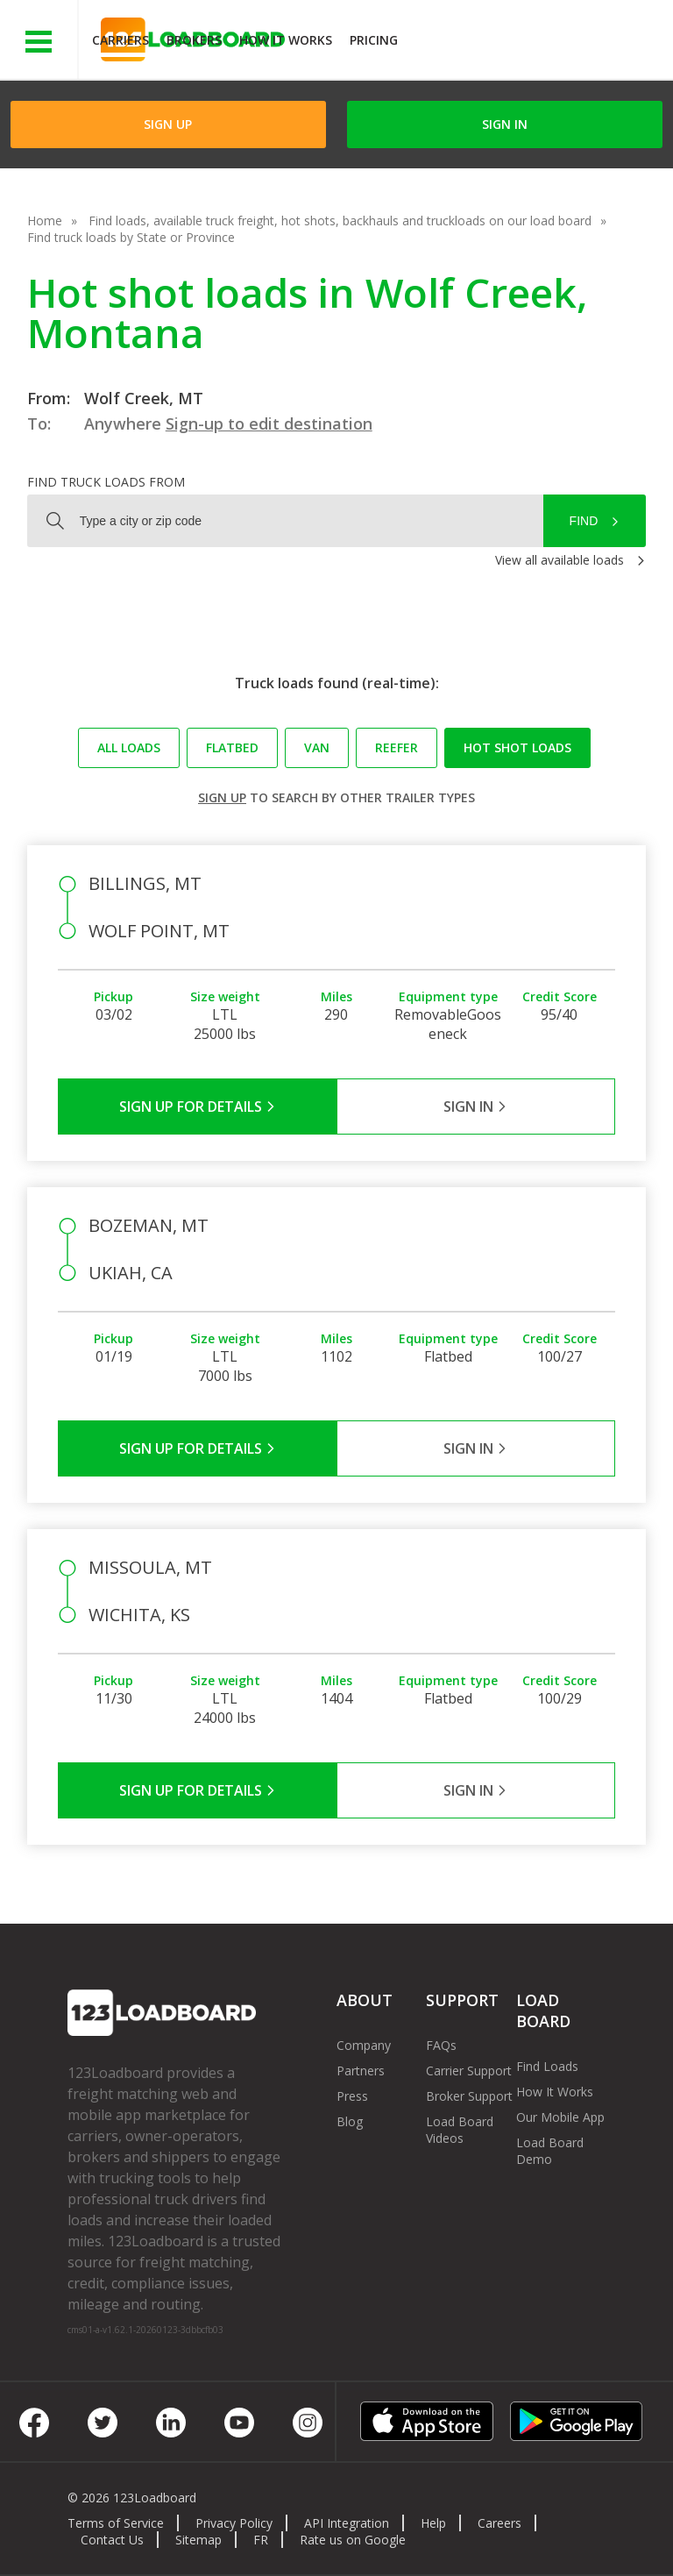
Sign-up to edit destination (269, 423)
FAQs (441, 2045)
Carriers (120, 40)
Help (433, 2523)
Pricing (374, 40)
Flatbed (232, 747)
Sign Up (168, 124)
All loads (128, 747)
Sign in (505, 124)
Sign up (222, 797)
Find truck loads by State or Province (131, 237)
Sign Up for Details (197, 1106)
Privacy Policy (234, 2523)
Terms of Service (115, 2523)
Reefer (396, 747)
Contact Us (112, 2539)
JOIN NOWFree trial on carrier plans (537, 42)
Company (363, 2045)
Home (44, 220)
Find (584, 521)
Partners (360, 2070)
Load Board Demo (550, 2150)
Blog (349, 2121)
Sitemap (198, 2539)
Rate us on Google (353, 2539)
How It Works (285, 40)
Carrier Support (469, 2070)
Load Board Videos (459, 2129)
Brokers (194, 40)
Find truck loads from (106, 481)
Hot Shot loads (517, 747)
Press (352, 2096)
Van (316, 747)
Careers (499, 2523)
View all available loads (559, 559)
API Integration (346, 2523)
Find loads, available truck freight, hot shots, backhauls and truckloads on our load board (340, 220)
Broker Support (469, 2096)
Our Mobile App (560, 2117)
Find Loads (547, 2066)
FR (260, 2539)
